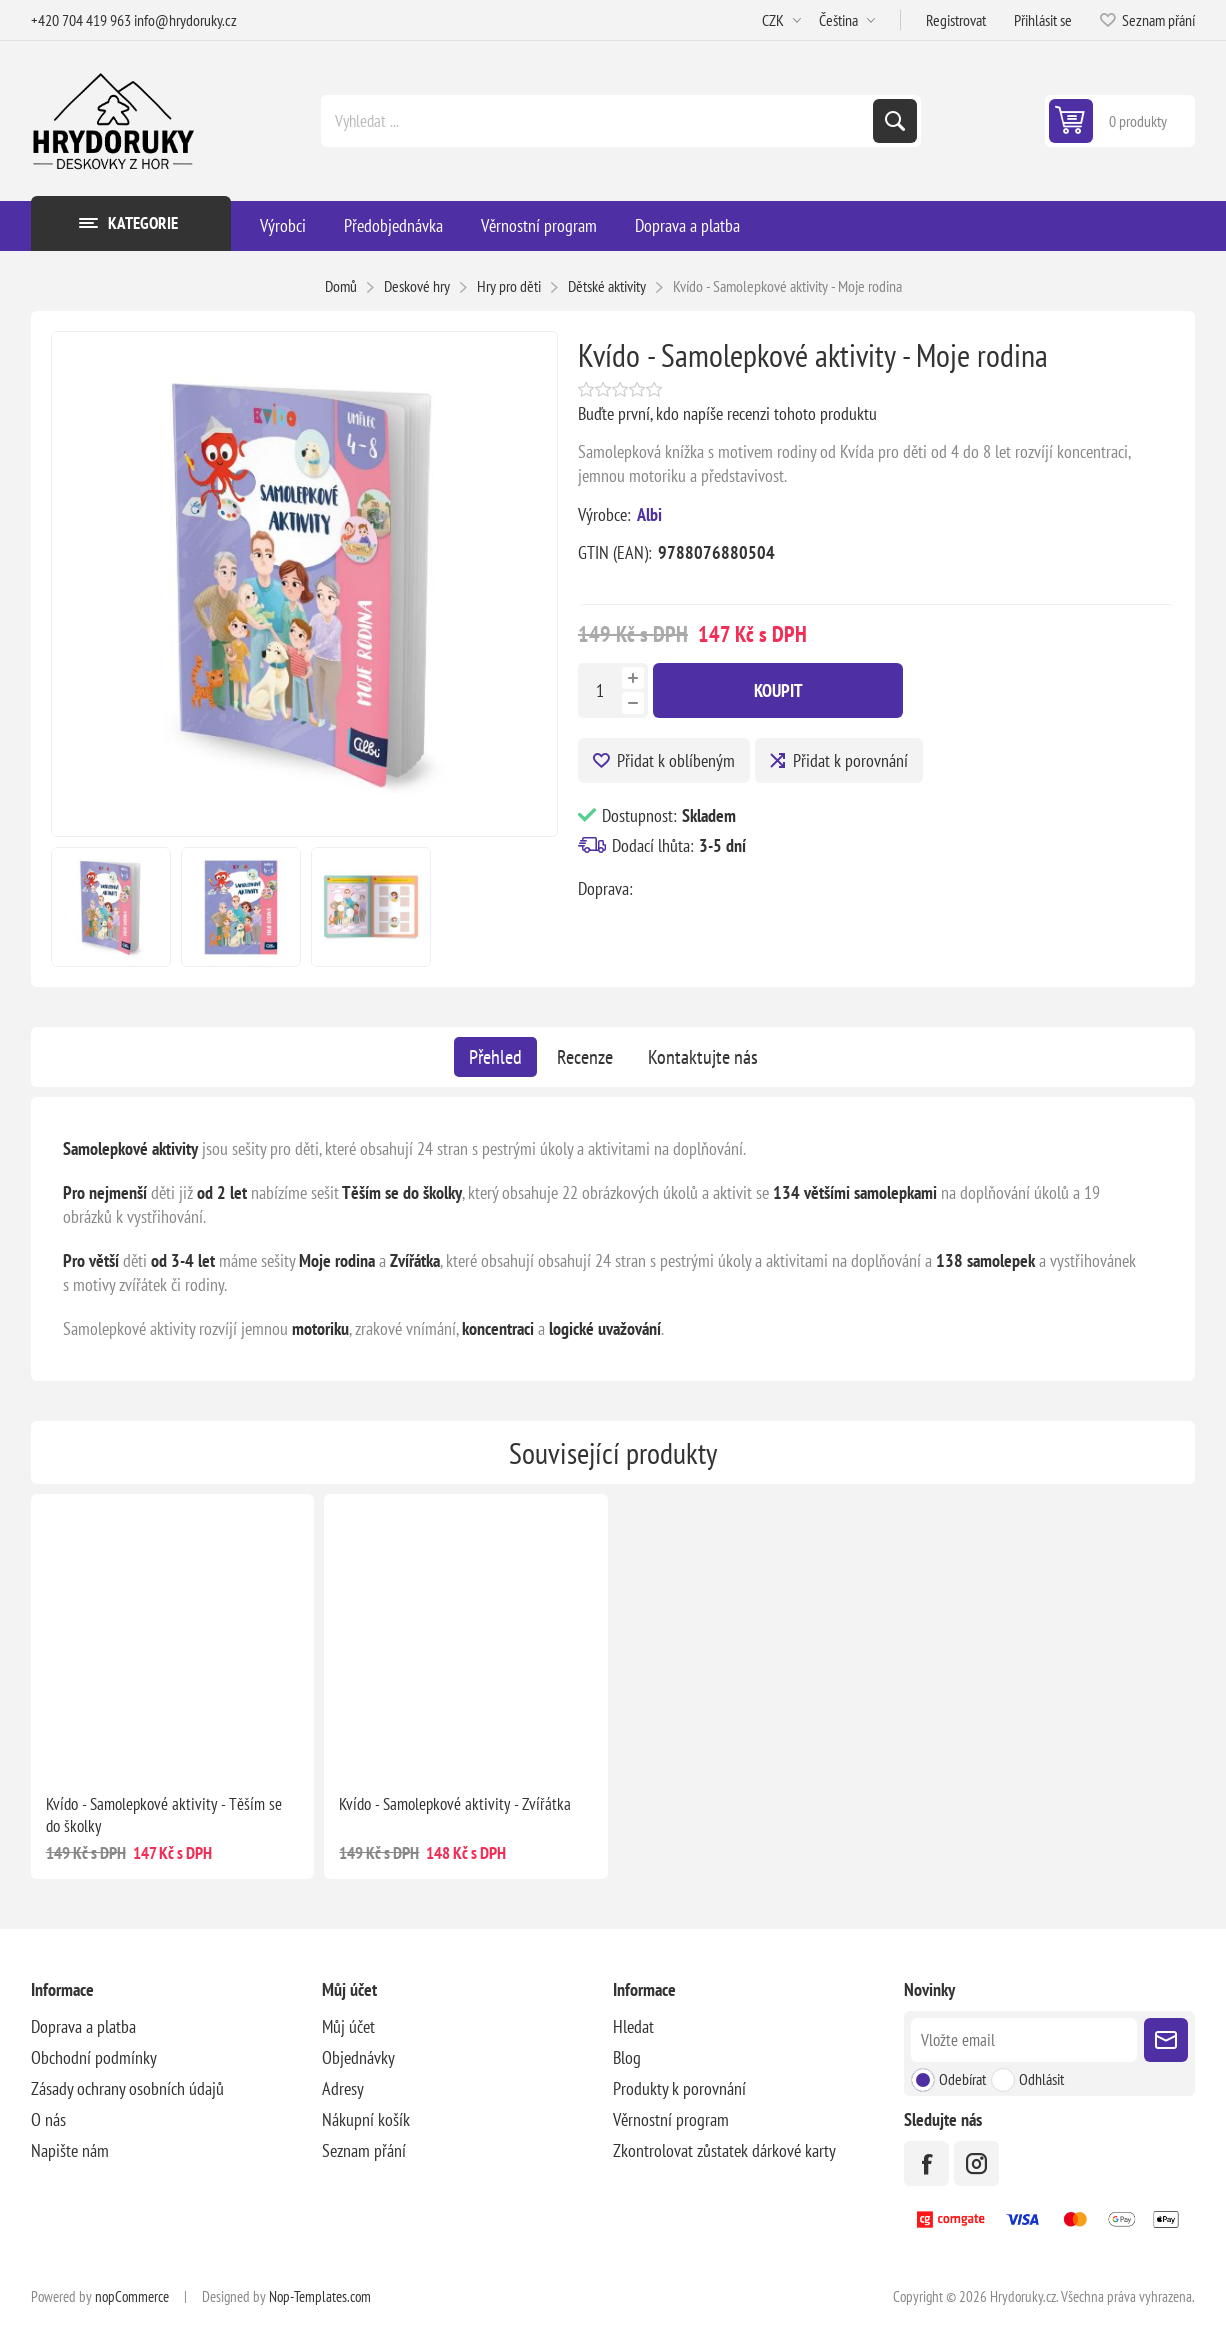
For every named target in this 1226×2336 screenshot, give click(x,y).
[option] (111, 907)
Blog (627, 2057)
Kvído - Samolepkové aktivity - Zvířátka (455, 1804)
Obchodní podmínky (94, 2057)
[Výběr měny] (781, 20)
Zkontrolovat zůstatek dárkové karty (724, 2150)
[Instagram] (976, 2163)
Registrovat (956, 20)
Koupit (778, 690)
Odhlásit (1041, 2079)
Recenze (585, 1057)
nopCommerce (132, 2296)
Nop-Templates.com (320, 2296)
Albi (649, 514)
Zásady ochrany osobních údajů (127, 2088)
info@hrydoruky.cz (185, 20)
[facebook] (926, 2163)
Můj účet (348, 2026)
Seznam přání (364, 2150)
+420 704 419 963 (81, 20)
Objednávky (358, 2057)
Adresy (343, 2088)
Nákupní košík (366, 2119)
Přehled (495, 1057)
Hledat (895, 121)
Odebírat (962, 2079)
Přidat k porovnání (850, 760)
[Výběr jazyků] (847, 20)
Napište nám (70, 2150)
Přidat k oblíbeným (676, 760)
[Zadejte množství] (600, 690)
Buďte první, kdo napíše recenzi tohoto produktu (727, 413)
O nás (48, 2119)
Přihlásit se (1043, 20)
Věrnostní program (671, 2119)
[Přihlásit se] (1024, 2040)
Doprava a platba (83, 2026)
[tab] (495, 1057)
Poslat (1166, 2040)
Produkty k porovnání (679, 2088)
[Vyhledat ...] (599, 121)
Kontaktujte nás (703, 1057)
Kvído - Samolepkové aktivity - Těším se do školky (164, 1815)
